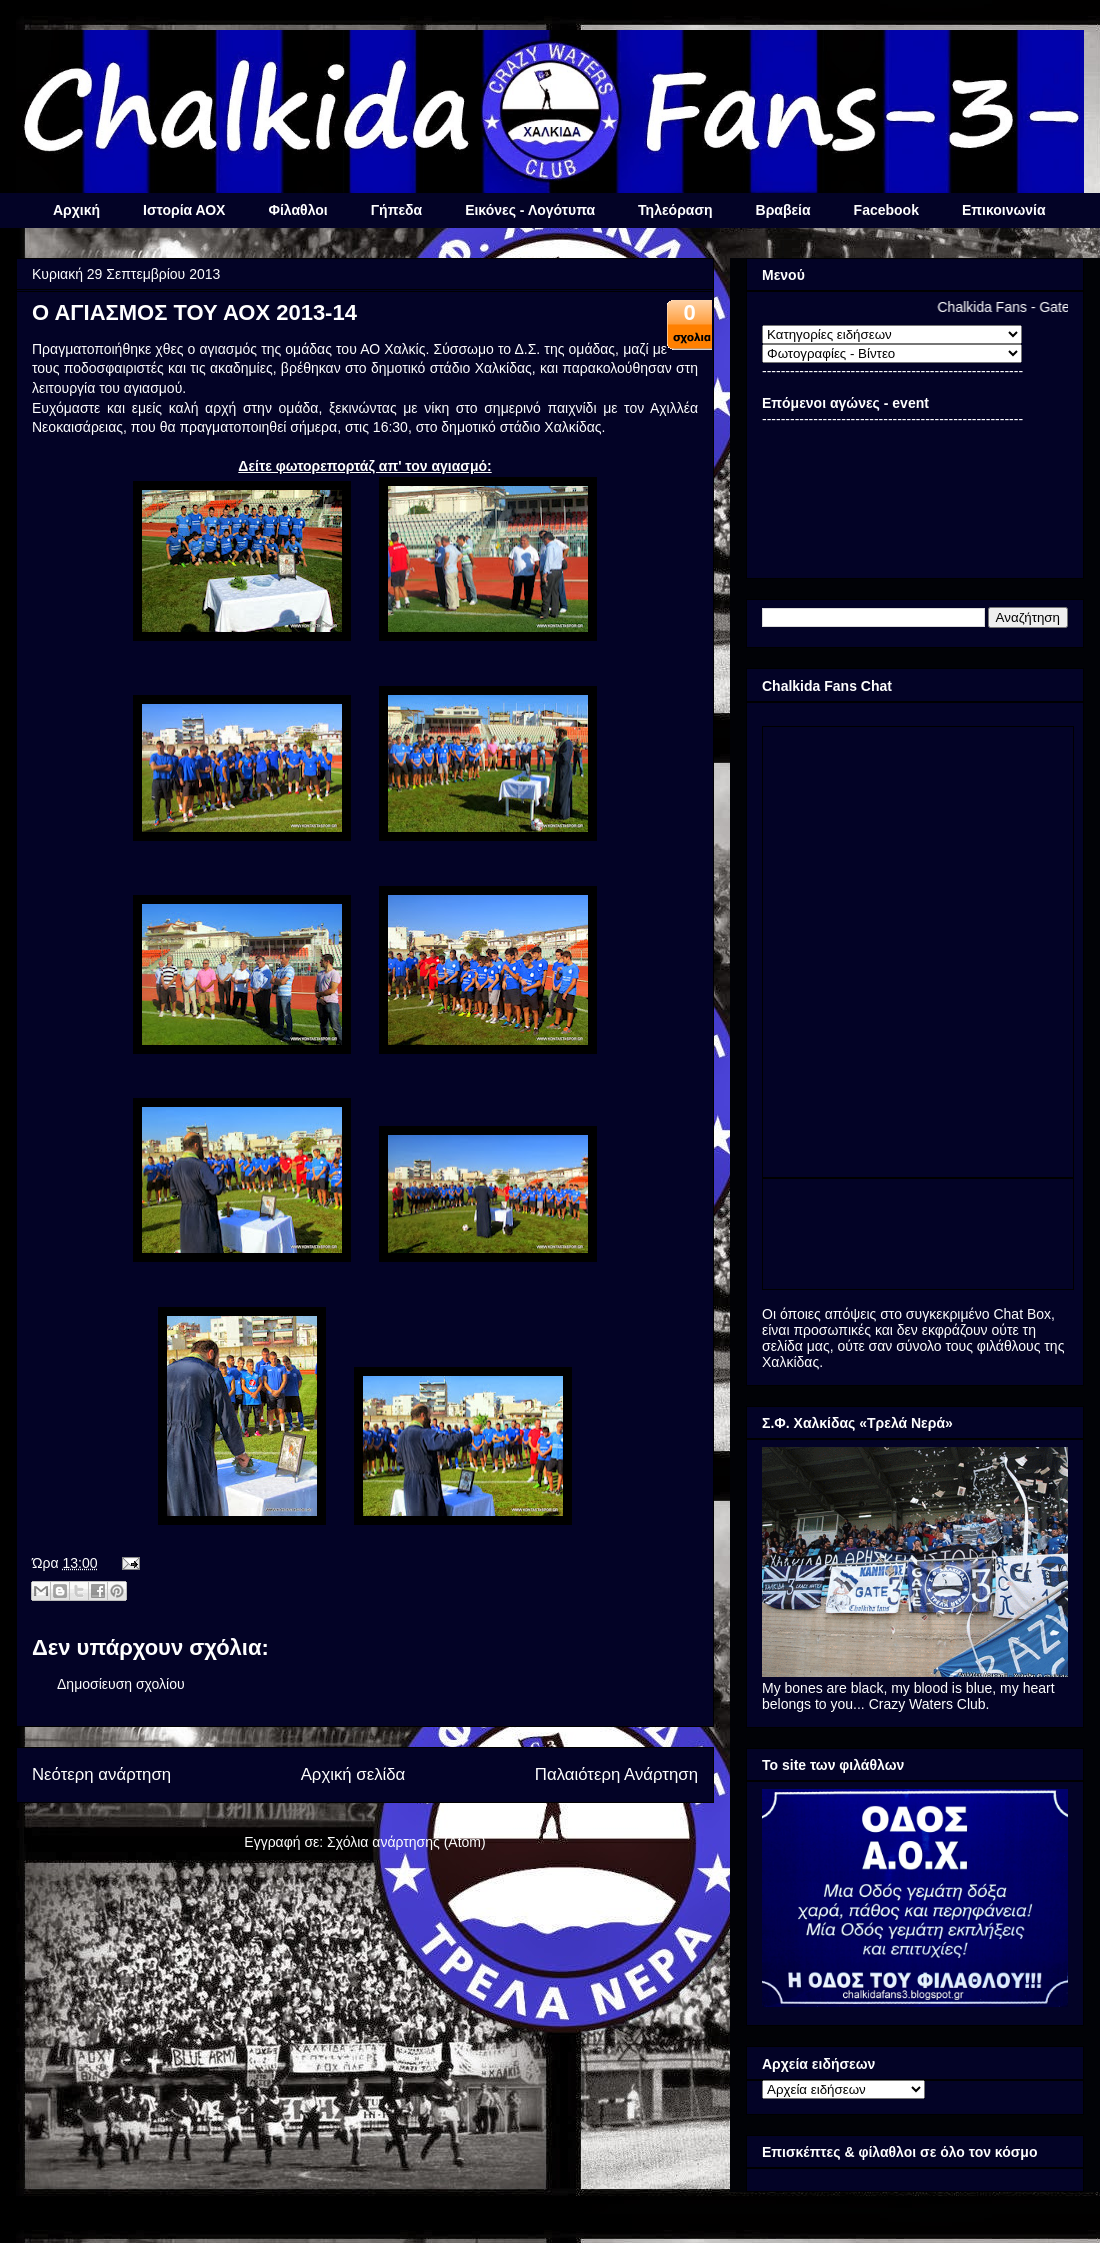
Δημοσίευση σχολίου (121, 1684)
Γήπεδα (396, 210)
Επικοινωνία (1004, 210)
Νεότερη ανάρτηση (101, 1774)
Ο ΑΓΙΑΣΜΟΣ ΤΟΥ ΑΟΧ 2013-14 (194, 312)
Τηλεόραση (675, 210)
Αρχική (76, 210)
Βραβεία (783, 210)
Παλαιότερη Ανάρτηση (616, 1774)
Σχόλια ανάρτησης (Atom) (406, 1842)
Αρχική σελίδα (353, 1774)
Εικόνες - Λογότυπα (530, 210)
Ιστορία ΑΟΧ (184, 210)
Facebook (886, 210)
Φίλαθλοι (297, 210)
